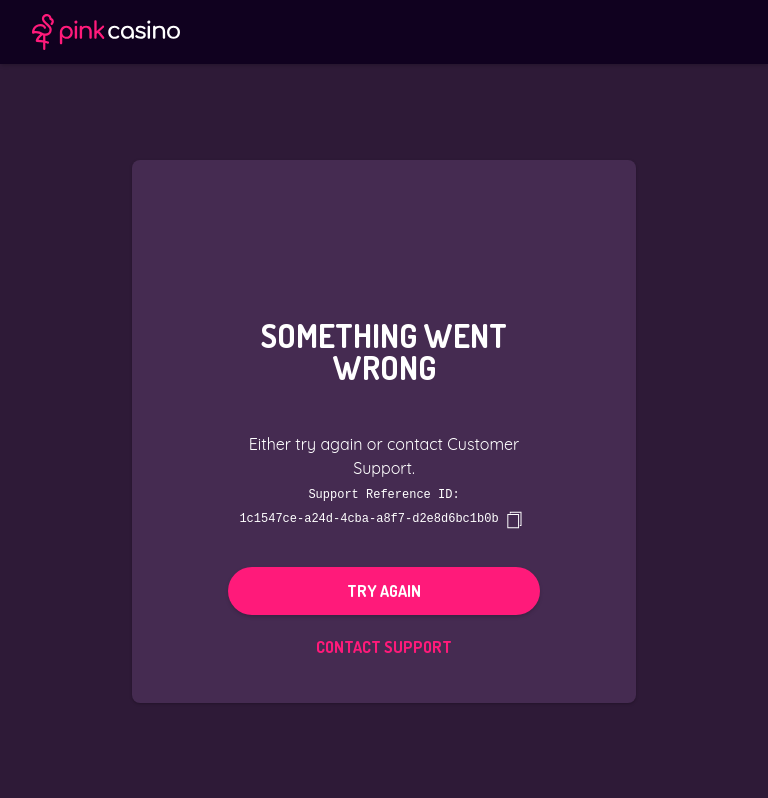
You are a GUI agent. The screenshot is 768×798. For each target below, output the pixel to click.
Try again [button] (384, 590)
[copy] (514, 519)
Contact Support (384, 646)
